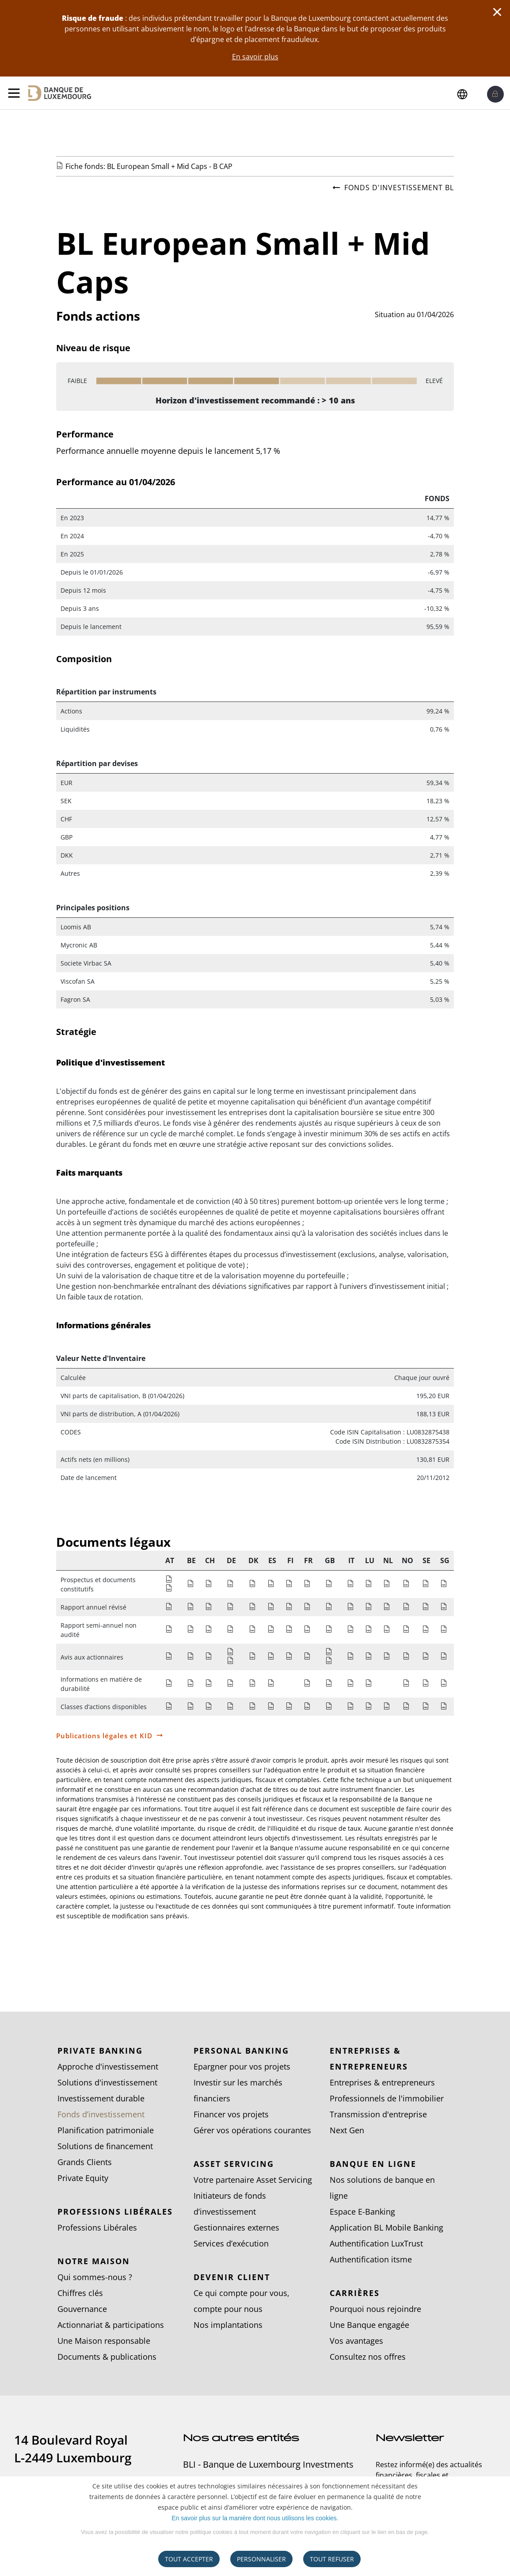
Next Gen (347, 2130)
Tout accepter (189, 2559)
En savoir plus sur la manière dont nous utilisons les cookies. (254, 2518)
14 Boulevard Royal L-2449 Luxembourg (73, 2448)
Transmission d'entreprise (378, 2114)
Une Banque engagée (369, 2324)
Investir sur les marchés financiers (238, 2090)
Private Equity (82, 2178)
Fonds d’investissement (101, 2114)
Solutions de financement (105, 2146)
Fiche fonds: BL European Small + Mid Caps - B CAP (148, 166)
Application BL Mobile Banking (386, 2227)
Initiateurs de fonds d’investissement (230, 2203)
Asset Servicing (234, 2163)
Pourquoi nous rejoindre (375, 2309)
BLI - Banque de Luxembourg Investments (268, 2464)
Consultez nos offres (368, 2356)
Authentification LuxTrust (376, 2243)
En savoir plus (255, 56)
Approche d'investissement (107, 2066)
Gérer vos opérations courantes (252, 2130)
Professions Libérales (115, 2211)
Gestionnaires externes (236, 2227)
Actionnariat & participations (110, 2324)
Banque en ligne (373, 2163)
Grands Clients (84, 2162)
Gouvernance (82, 2309)
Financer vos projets (231, 2114)
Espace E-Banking (362, 2211)
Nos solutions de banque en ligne (382, 2187)
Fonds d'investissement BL (393, 188)
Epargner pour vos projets (242, 2066)
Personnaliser (261, 2559)
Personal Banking (241, 2050)
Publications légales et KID (104, 1735)
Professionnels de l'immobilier (387, 2098)
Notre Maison (93, 2261)
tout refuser (332, 2559)
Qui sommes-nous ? (94, 2277)
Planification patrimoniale (105, 2130)
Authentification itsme (371, 2259)
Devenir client (232, 2277)
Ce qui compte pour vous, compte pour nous (241, 2301)
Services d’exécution (231, 2243)
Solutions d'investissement (107, 2082)
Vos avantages (356, 2340)
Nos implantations (228, 2324)
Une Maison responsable (103, 2340)
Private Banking (100, 2050)
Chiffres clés (80, 2293)
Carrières (355, 2293)
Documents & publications (106, 2356)
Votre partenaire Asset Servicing (253, 2179)
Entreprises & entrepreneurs (369, 2058)
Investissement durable (101, 2098)
